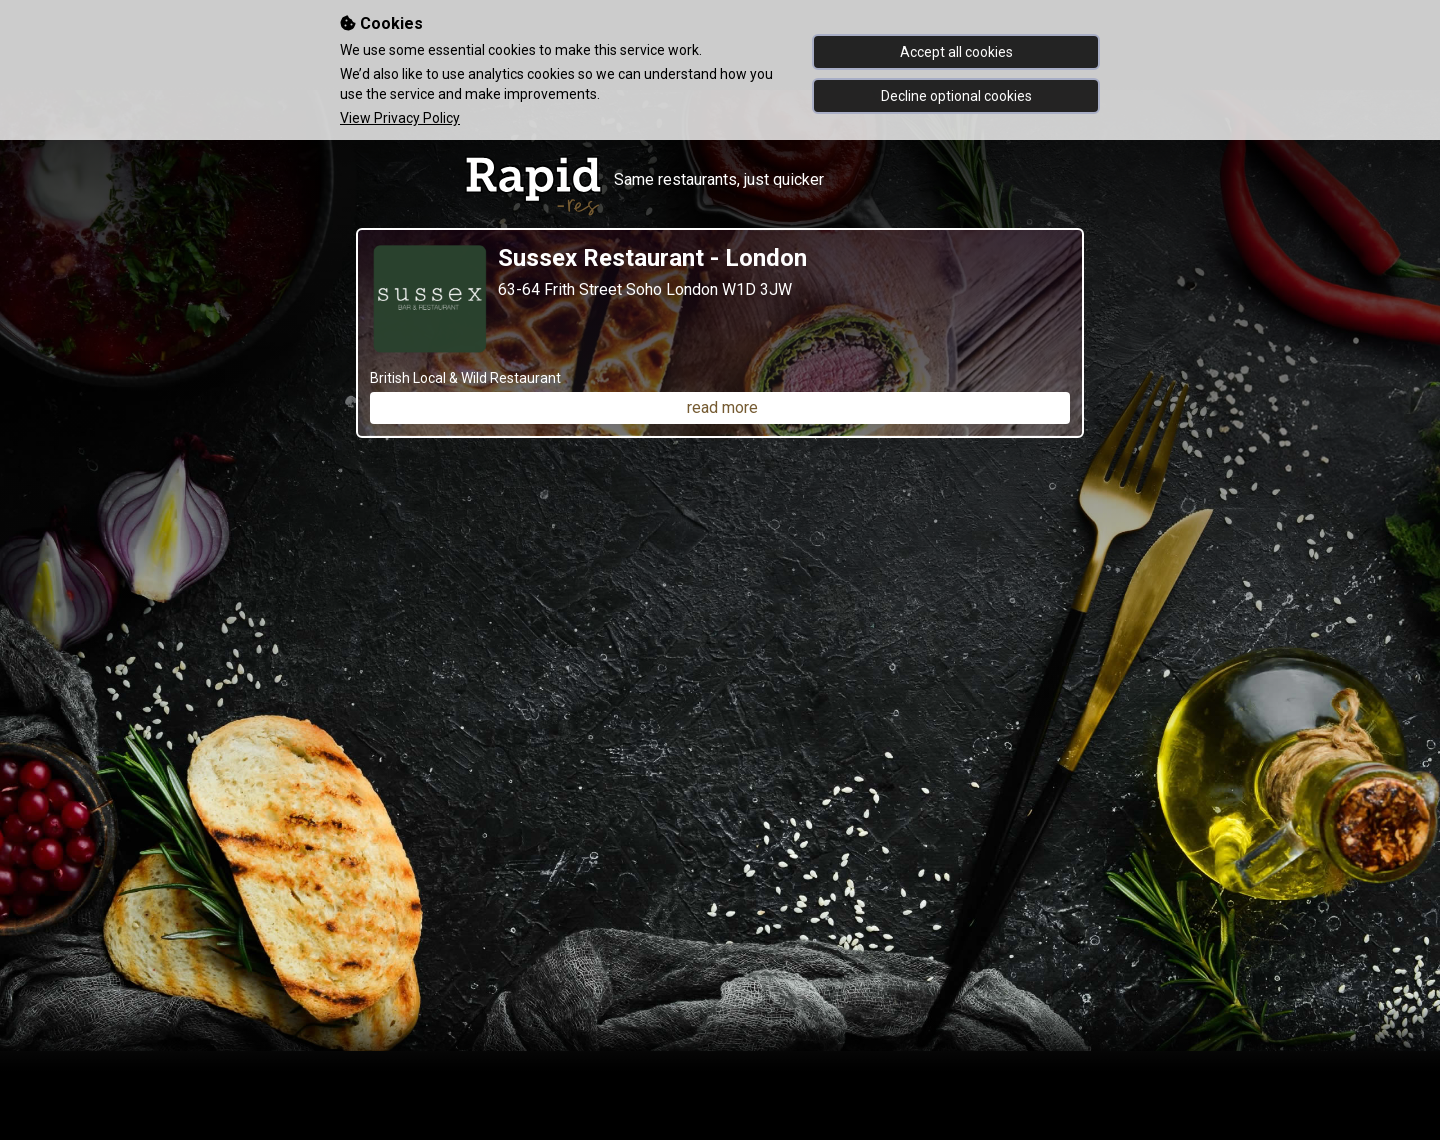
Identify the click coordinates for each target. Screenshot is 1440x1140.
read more (722, 407)
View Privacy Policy (400, 118)
